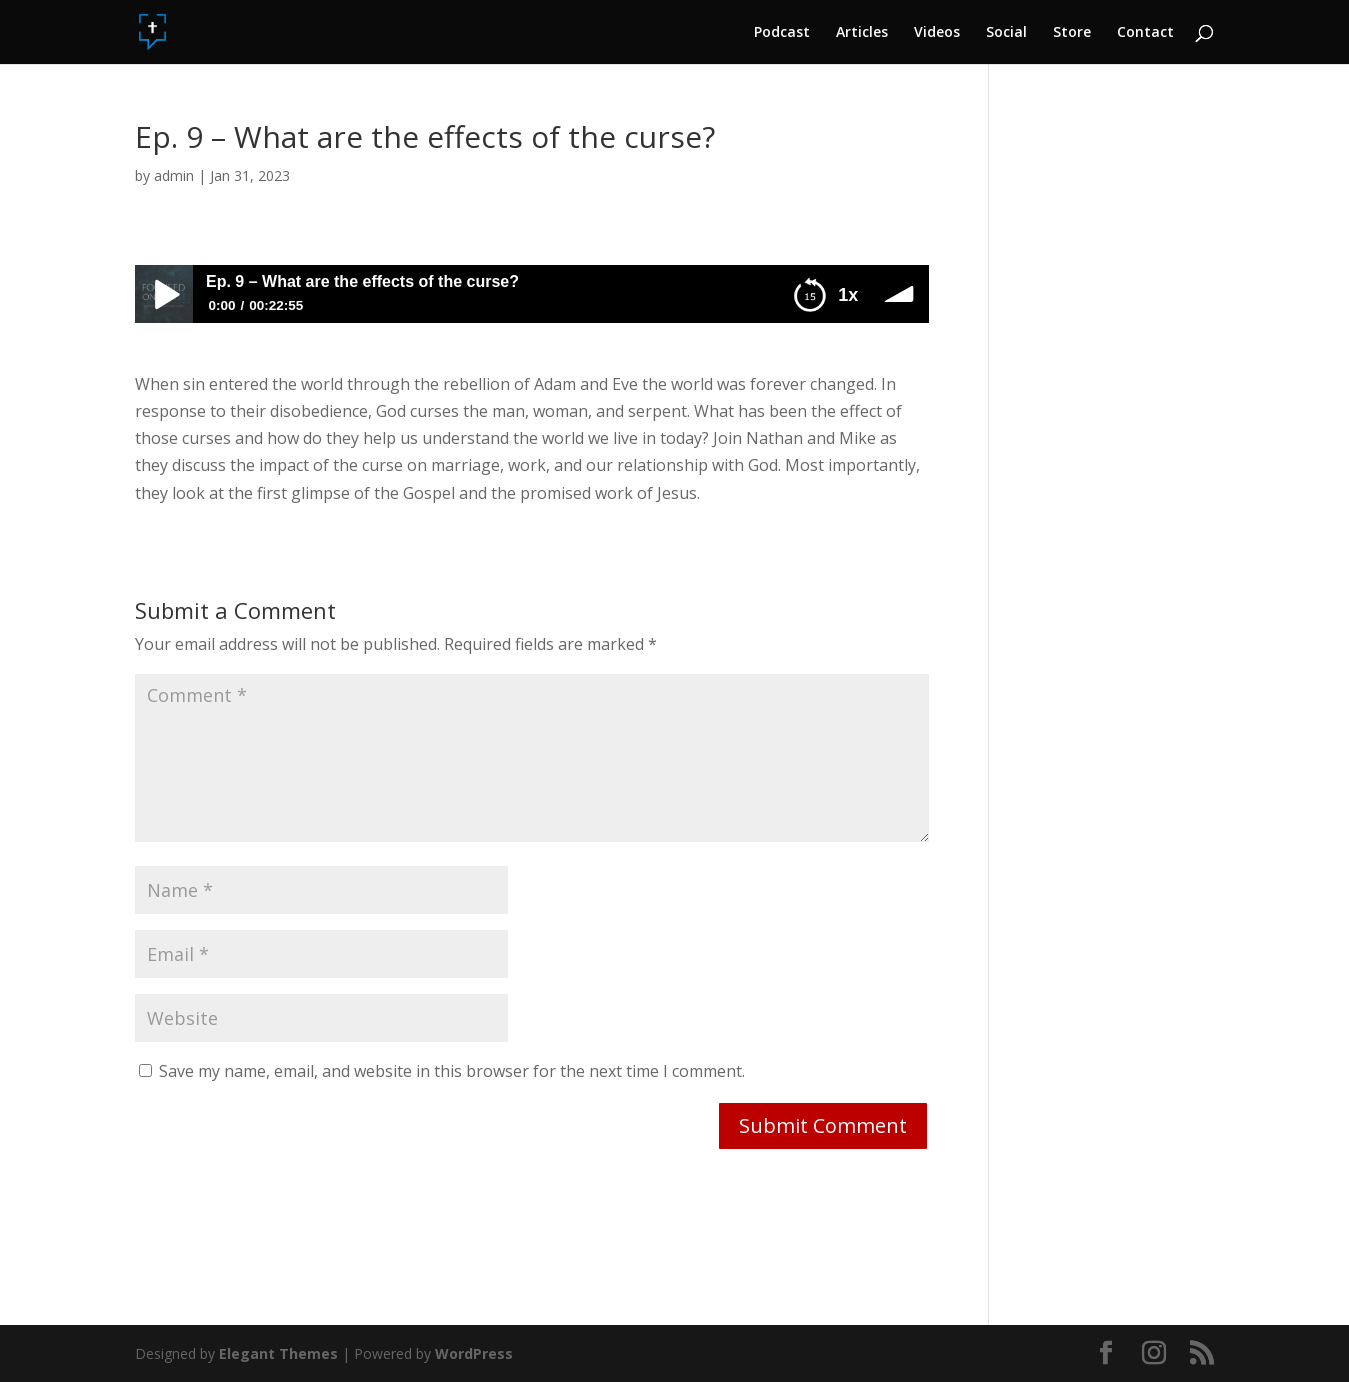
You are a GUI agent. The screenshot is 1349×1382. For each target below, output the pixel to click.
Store (1072, 33)
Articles (862, 33)
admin (174, 175)
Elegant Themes (278, 1353)
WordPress (474, 1353)
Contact (1145, 33)
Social (1006, 33)
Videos (937, 33)
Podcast (782, 33)
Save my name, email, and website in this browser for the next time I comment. (452, 1071)
